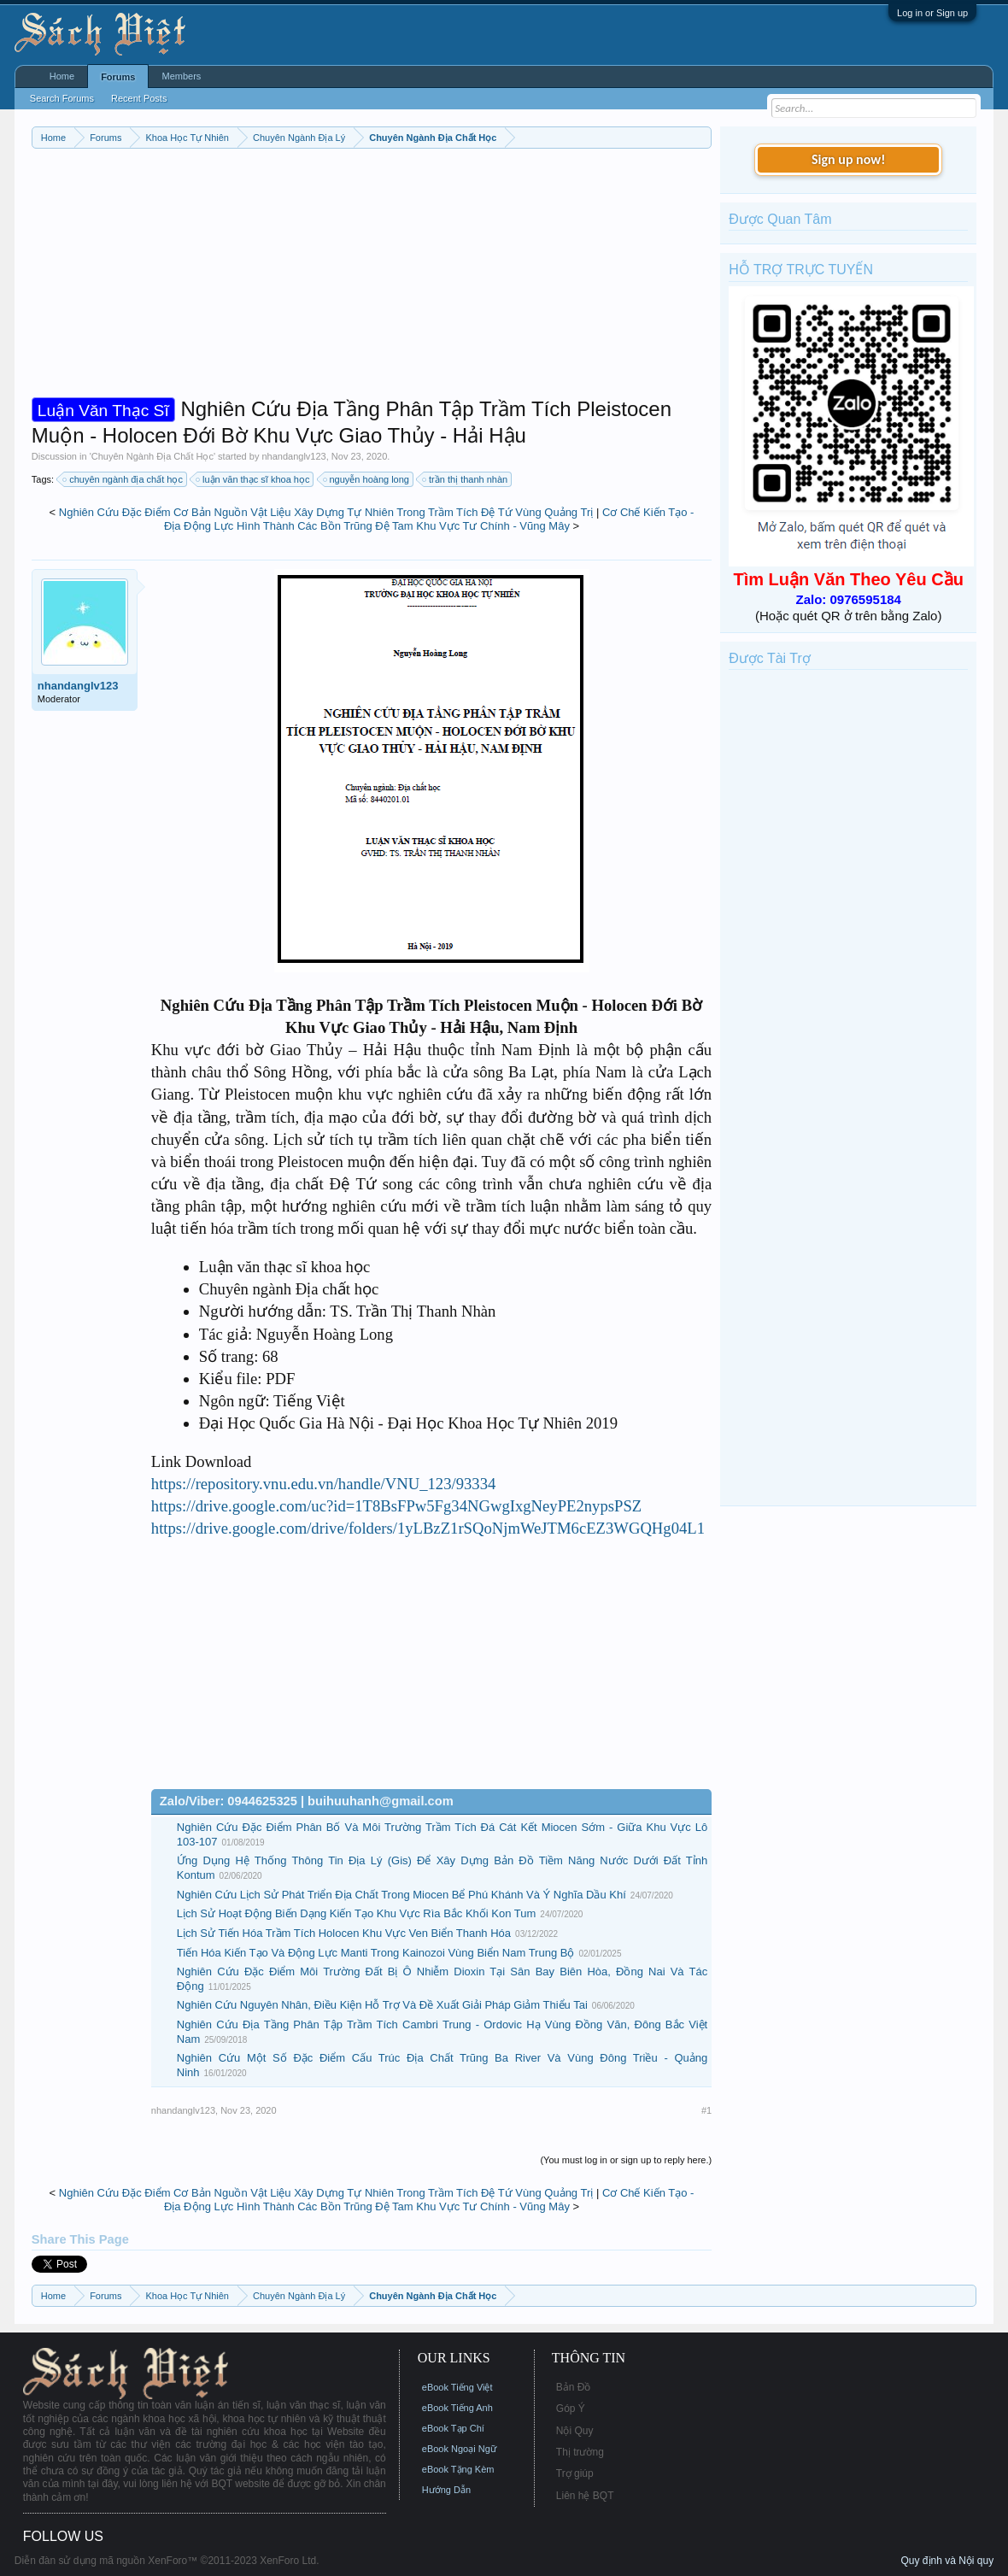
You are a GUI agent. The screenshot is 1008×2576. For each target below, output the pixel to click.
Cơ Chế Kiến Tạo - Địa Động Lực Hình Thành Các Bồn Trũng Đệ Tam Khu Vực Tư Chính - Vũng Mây (429, 519)
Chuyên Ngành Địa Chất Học (152, 456)
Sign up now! (848, 159)
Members (181, 76)
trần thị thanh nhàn (465, 479)
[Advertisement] (372, 276)
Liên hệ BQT (585, 2496)
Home (62, 76)
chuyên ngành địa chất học (123, 479)
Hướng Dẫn (446, 2490)
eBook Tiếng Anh (457, 2408)
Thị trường (580, 2452)
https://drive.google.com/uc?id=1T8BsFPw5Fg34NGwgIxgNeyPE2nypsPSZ (396, 1506)
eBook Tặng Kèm (458, 2469)
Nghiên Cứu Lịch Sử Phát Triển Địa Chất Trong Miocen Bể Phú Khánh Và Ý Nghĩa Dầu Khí (401, 1894)
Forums (118, 77)
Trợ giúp (575, 2473)
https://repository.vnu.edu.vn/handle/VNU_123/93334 (323, 1484)
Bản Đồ (573, 2387)
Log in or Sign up (932, 13)
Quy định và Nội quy (946, 2561)
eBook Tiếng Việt (457, 2387)
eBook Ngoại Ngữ (459, 2449)
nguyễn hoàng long (367, 479)
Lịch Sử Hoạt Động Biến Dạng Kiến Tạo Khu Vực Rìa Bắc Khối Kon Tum (356, 1913)
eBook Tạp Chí (453, 2428)
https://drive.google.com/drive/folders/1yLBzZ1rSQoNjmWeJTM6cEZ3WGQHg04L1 (428, 1528)
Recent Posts (139, 98)
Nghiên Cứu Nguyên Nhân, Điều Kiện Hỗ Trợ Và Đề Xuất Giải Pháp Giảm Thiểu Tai (382, 2004)
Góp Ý (570, 2409)
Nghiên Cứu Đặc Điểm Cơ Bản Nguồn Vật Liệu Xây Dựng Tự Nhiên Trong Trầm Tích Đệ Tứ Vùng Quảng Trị (326, 512)
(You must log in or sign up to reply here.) (626, 2160)
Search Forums (62, 98)
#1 (706, 2110)
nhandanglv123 (293, 456)
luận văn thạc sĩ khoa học (253, 479)
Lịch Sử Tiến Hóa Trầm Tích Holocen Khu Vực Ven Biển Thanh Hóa (344, 1933)
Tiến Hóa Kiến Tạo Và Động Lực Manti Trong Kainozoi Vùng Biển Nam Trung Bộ (376, 1952)
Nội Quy (575, 2431)
